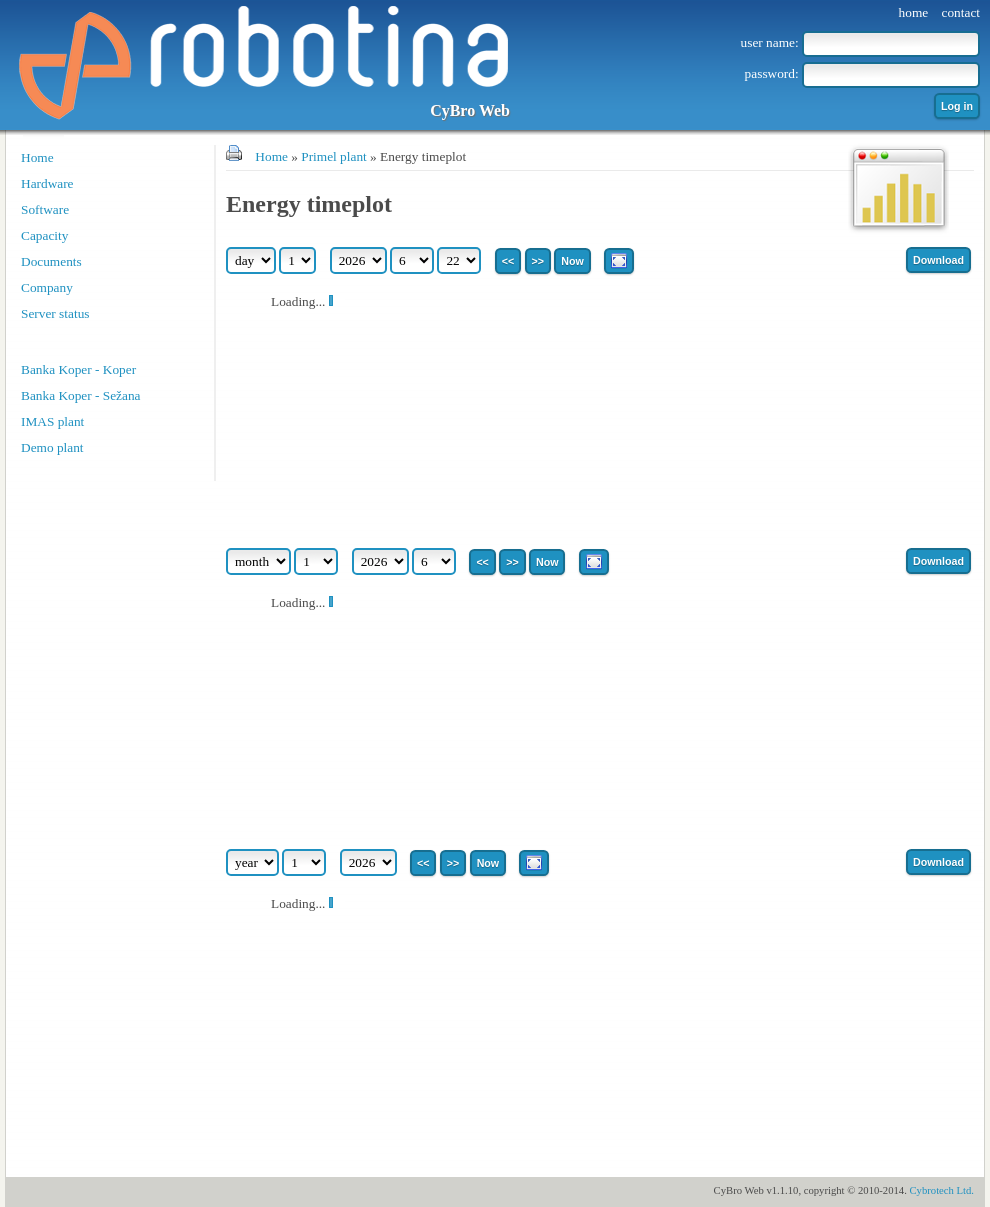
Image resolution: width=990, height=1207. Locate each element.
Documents (51, 261)
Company (47, 287)
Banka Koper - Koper (78, 369)
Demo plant (52, 447)
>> (538, 261)
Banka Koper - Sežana (81, 395)
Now (572, 261)
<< (508, 261)
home (914, 12)
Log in (957, 106)
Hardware (47, 183)
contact (961, 12)
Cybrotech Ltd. (941, 1190)
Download (938, 260)
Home (37, 157)
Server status (55, 313)
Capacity (44, 235)
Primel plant (334, 156)
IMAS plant (52, 421)
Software (45, 209)
